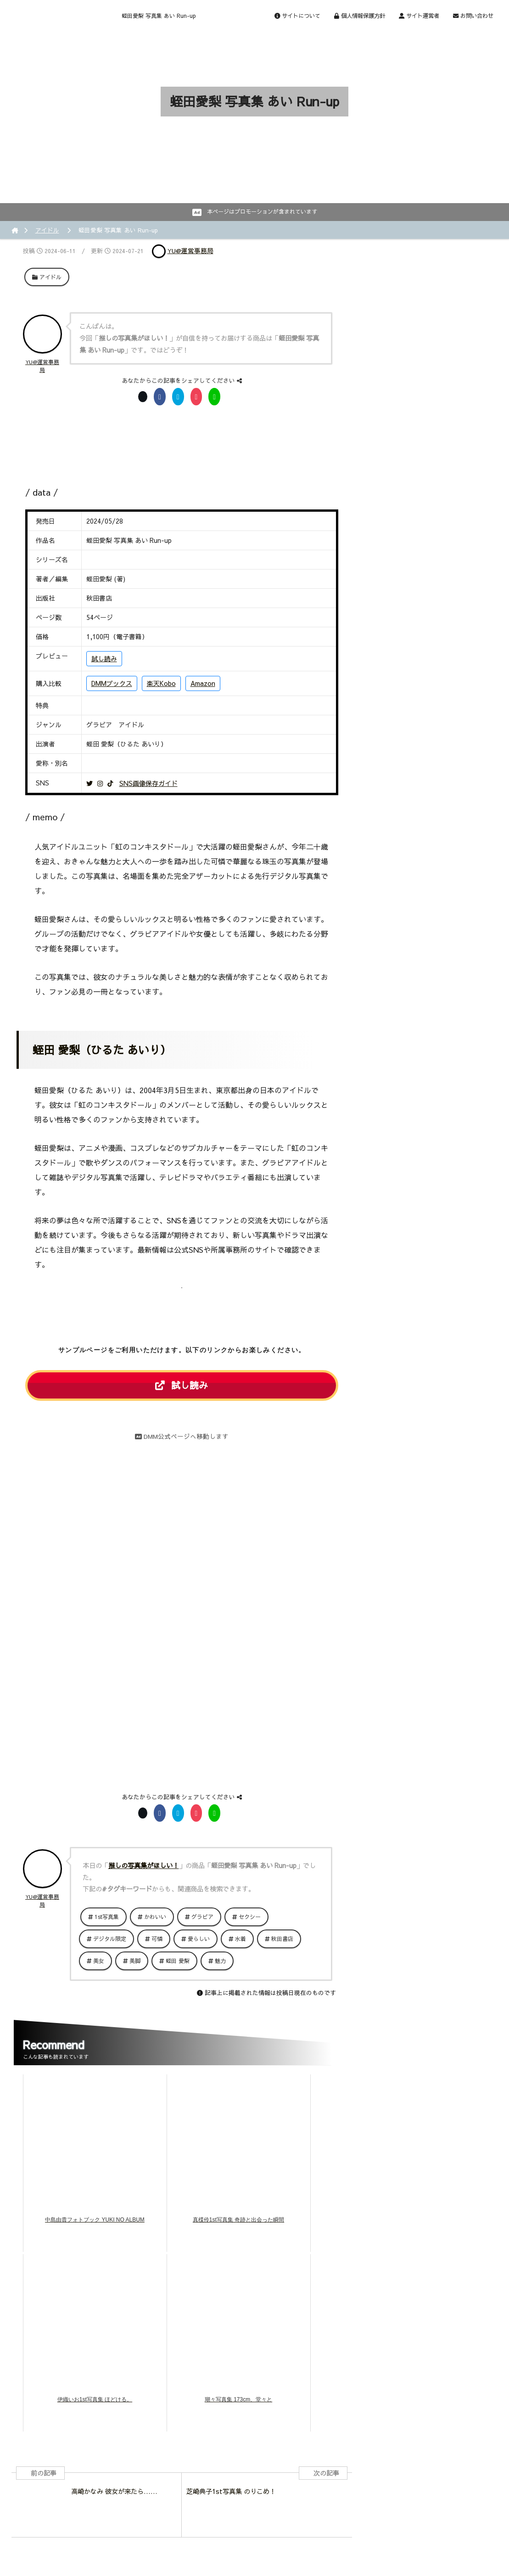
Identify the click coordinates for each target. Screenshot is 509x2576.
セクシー (250, 1916)
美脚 (134, 1960)
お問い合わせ (473, 15)
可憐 (156, 1938)
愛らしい (199, 1938)
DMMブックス (111, 683)
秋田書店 (282, 1938)
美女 (98, 1960)
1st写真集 (107, 1916)
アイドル (47, 230)
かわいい (155, 1916)
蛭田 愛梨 (178, 1960)
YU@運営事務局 (190, 250)
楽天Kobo (161, 683)
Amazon (202, 683)
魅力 (220, 1960)
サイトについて (297, 15)
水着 (240, 1938)
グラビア (202, 1916)
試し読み (104, 658)
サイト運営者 (419, 15)
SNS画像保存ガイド (148, 783)
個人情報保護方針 (359, 15)
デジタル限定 (109, 1938)
